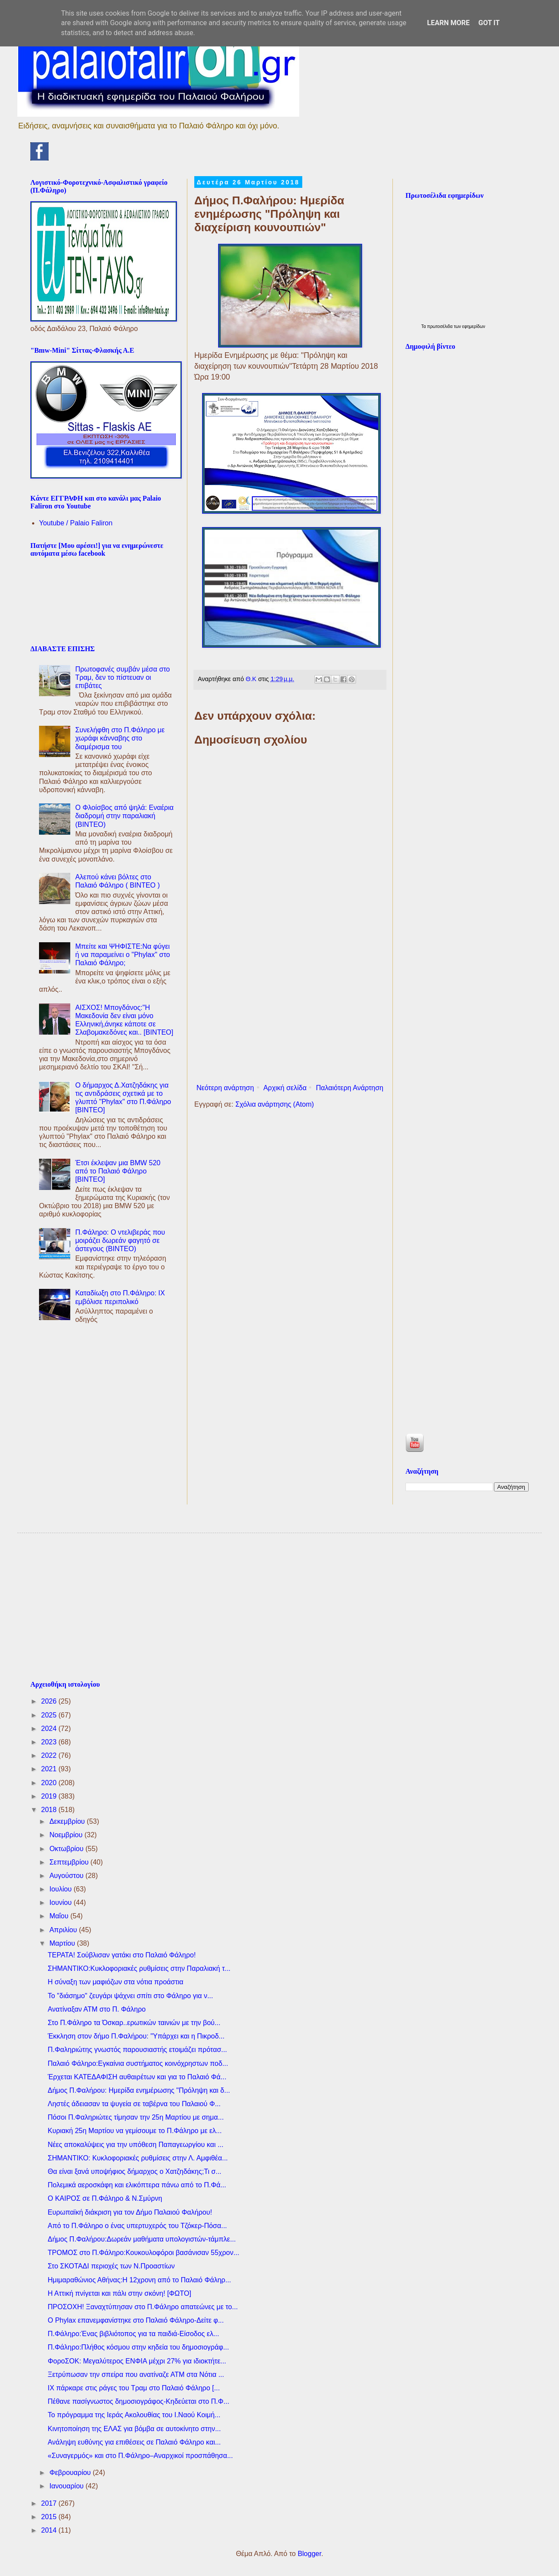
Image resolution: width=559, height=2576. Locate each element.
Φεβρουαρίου (71, 2472)
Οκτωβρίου (67, 1848)
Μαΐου (59, 1916)
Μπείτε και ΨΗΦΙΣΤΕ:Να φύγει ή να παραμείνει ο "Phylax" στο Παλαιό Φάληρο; (122, 955)
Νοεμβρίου (67, 1835)
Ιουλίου (61, 1889)
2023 (50, 1742)
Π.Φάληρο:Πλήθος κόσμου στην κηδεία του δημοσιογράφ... (138, 2347)
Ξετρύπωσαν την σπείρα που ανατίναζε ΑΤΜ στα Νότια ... (136, 2374)
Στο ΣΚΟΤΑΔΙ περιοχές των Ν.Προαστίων (111, 2266)
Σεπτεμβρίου (70, 1862)
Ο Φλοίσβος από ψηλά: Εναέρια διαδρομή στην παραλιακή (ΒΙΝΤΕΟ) (124, 816)
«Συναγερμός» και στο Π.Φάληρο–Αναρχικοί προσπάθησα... (140, 2455)
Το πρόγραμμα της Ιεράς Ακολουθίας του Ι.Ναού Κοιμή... (134, 2415)
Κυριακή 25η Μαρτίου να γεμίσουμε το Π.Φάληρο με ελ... (135, 2130)
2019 (50, 1796)
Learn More (448, 23)
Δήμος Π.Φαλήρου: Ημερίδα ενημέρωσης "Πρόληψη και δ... (139, 2090)
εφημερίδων (473, 326)
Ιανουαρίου (67, 2486)
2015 (50, 2516)
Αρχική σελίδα (285, 1087)
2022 (50, 1755)
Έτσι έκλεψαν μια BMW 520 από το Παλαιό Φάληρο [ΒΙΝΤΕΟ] (117, 1171)
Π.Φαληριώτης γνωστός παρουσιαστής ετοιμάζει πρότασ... (137, 2049)
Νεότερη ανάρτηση (225, 1087)
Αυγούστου (67, 1875)
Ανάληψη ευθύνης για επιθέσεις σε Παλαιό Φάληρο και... (134, 2442)
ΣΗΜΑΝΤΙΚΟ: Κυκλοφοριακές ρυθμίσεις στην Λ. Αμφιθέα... (138, 2158)
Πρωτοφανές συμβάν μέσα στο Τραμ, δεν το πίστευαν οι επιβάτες (122, 677)
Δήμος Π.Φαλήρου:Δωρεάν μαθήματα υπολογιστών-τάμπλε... (142, 2239)
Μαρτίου (63, 1943)
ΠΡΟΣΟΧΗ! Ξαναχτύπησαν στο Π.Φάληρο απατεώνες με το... (143, 2307)
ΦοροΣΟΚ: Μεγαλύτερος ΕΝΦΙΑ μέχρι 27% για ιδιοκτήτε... (137, 2361)
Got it (489, 23)
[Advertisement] (290, 1008)
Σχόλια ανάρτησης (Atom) (274, 1104)
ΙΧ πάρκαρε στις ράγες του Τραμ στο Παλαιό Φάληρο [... (134, 2388)
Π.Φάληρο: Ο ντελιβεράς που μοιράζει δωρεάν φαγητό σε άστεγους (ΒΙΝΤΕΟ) (120, 1240)
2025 (50, 1715)
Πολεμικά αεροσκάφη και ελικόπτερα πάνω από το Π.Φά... (137, 2185)
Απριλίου (64, 1930)
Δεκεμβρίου (68, 1821)
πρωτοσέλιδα (440, 326)
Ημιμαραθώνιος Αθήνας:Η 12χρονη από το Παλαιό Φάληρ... (139, 2280)
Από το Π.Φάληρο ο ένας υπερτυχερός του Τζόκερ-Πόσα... (137, 2225)
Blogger (309, 2553)
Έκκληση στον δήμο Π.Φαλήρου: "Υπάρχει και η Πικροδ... (136, 2036)
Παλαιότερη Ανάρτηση (349, 1087)
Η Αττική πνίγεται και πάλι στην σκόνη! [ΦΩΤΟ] (119, 2293)
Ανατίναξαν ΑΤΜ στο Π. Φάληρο (97, 2009)
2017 (50, 2503)
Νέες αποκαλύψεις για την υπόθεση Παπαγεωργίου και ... (135, 2144)
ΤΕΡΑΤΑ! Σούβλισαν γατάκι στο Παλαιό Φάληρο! (122, 1955)
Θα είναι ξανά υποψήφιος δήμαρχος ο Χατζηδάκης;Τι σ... (135, 2171)
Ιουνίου (61, 1902)
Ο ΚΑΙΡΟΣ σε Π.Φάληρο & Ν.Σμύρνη (105, 2198)
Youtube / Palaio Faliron (75, 523)
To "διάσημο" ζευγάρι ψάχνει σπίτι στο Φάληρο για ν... (130, 1995)
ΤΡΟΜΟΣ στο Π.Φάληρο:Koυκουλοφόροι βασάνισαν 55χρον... (143, 2252)
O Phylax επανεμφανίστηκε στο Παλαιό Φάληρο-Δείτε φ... (136, 2320)
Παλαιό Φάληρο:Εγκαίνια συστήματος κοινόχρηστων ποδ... (138, 2063)
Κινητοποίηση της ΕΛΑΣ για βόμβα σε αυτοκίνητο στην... (134, 2428)
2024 (50, 1728)
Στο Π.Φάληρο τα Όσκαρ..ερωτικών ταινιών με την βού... (134, 2022)
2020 (50, 1782)
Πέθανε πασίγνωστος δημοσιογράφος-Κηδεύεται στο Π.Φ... (138, 2401)
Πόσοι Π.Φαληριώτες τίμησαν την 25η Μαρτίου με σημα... (136, 2117)
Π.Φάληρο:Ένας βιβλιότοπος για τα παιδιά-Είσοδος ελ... (133, 2333)
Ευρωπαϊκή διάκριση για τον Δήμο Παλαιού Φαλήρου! (130, 2212)
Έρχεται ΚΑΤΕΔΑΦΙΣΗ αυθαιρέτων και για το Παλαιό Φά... (137, 2077)
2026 (50, 1701)
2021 (50, 1769)
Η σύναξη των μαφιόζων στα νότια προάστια (115, 1982)
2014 (50, 2530)
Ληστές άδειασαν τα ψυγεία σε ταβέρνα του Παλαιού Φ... (134, 2103)
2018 (50, 1809)
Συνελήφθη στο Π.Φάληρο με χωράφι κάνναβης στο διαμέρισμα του (119, 738)
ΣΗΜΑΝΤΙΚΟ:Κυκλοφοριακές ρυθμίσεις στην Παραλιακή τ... (139, 1968)
